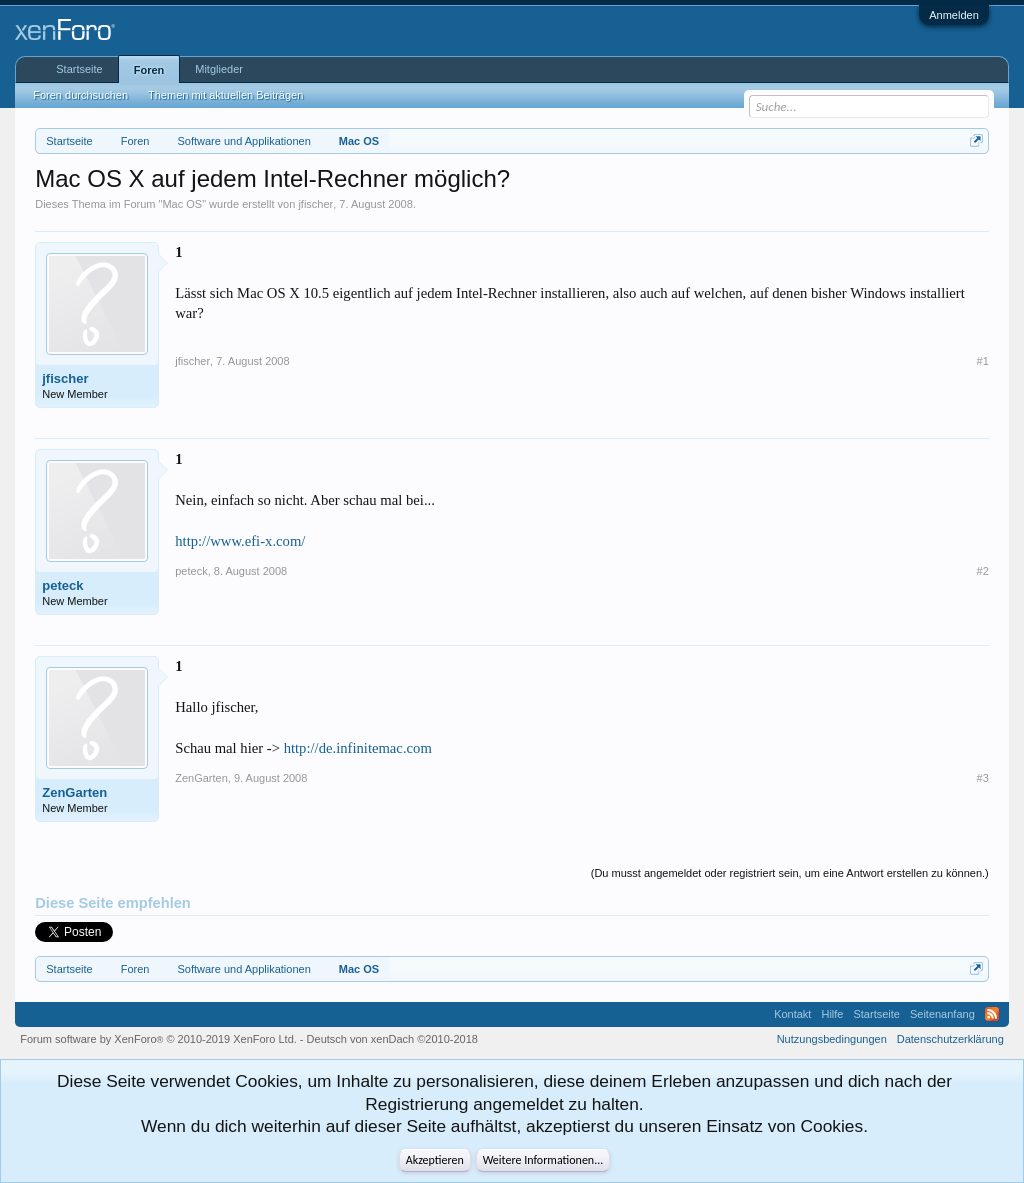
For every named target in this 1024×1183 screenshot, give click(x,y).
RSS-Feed (992, 1014)
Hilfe (832, 1014)
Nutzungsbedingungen (832, 1039)
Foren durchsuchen (80, 95)
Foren (149, 70)
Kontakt (792, 1014)
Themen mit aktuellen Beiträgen (225, 95)
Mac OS (182, 204)
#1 (983, 361)
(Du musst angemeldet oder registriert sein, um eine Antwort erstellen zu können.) (790, 873)
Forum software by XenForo (158, 1039)
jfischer (315, 204)
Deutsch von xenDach (392, 1039)
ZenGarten (74, 792)
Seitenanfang (942, 1014)
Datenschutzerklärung (950, 1039)
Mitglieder (219, 69)
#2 (983, 571)
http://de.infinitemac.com (358, 748)
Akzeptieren (435, 1160)
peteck (62, 585)
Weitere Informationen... (543, 1160)
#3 (983, 778)
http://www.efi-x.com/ (240, 541)
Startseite (79, 69)
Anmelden (954, 15)
